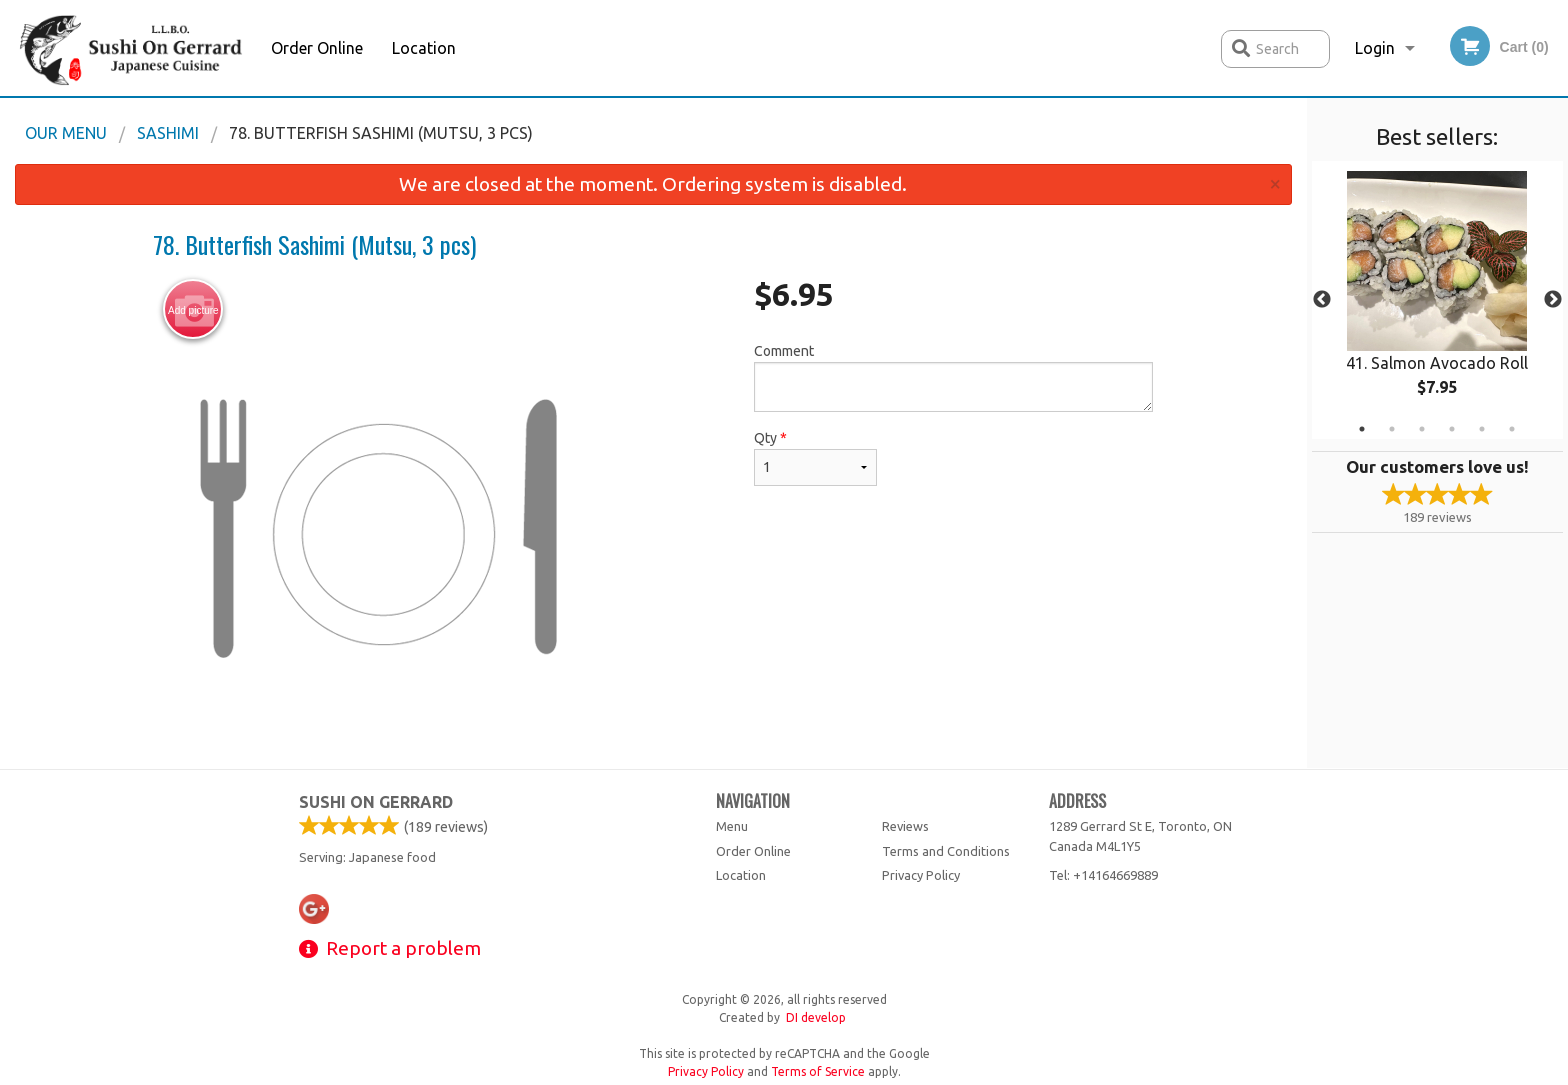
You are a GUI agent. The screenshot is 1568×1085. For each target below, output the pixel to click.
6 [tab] (1512, 429)
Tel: (1103, 875)
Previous (1322, 300)
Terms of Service (818, 1071)
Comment (953, 377)
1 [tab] (1362, 429)
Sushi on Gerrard (376, 802)
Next (1553, 300)
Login (1375, 48)
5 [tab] (1482, 429)
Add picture (193, 310)
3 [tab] (1422, 429)
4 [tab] (1452, 429)
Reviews (905, 826)
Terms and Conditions (946, 851)
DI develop (816, 1017)
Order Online (317, 48)
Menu (732, 826)
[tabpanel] (1437, 300)
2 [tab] (1392, 429)
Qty (815, 458)
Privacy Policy (921, 875)
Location (424, 48)
